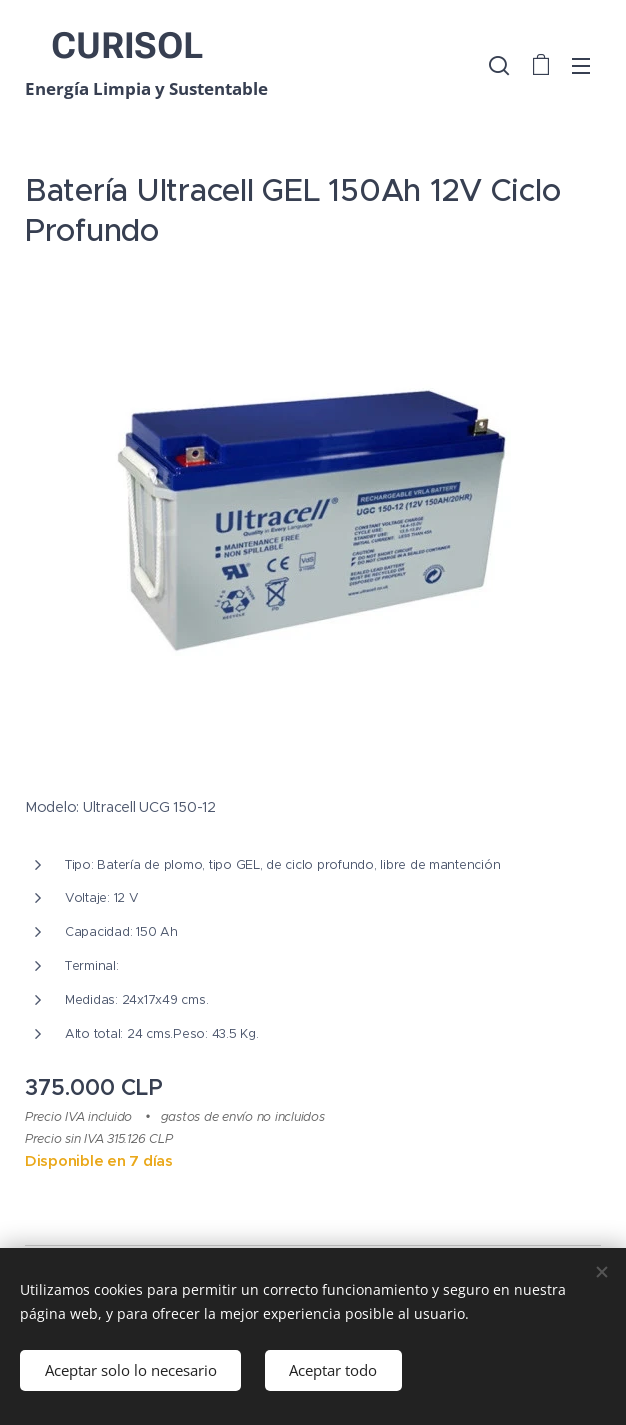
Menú (581, 66)
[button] (499, 65)
